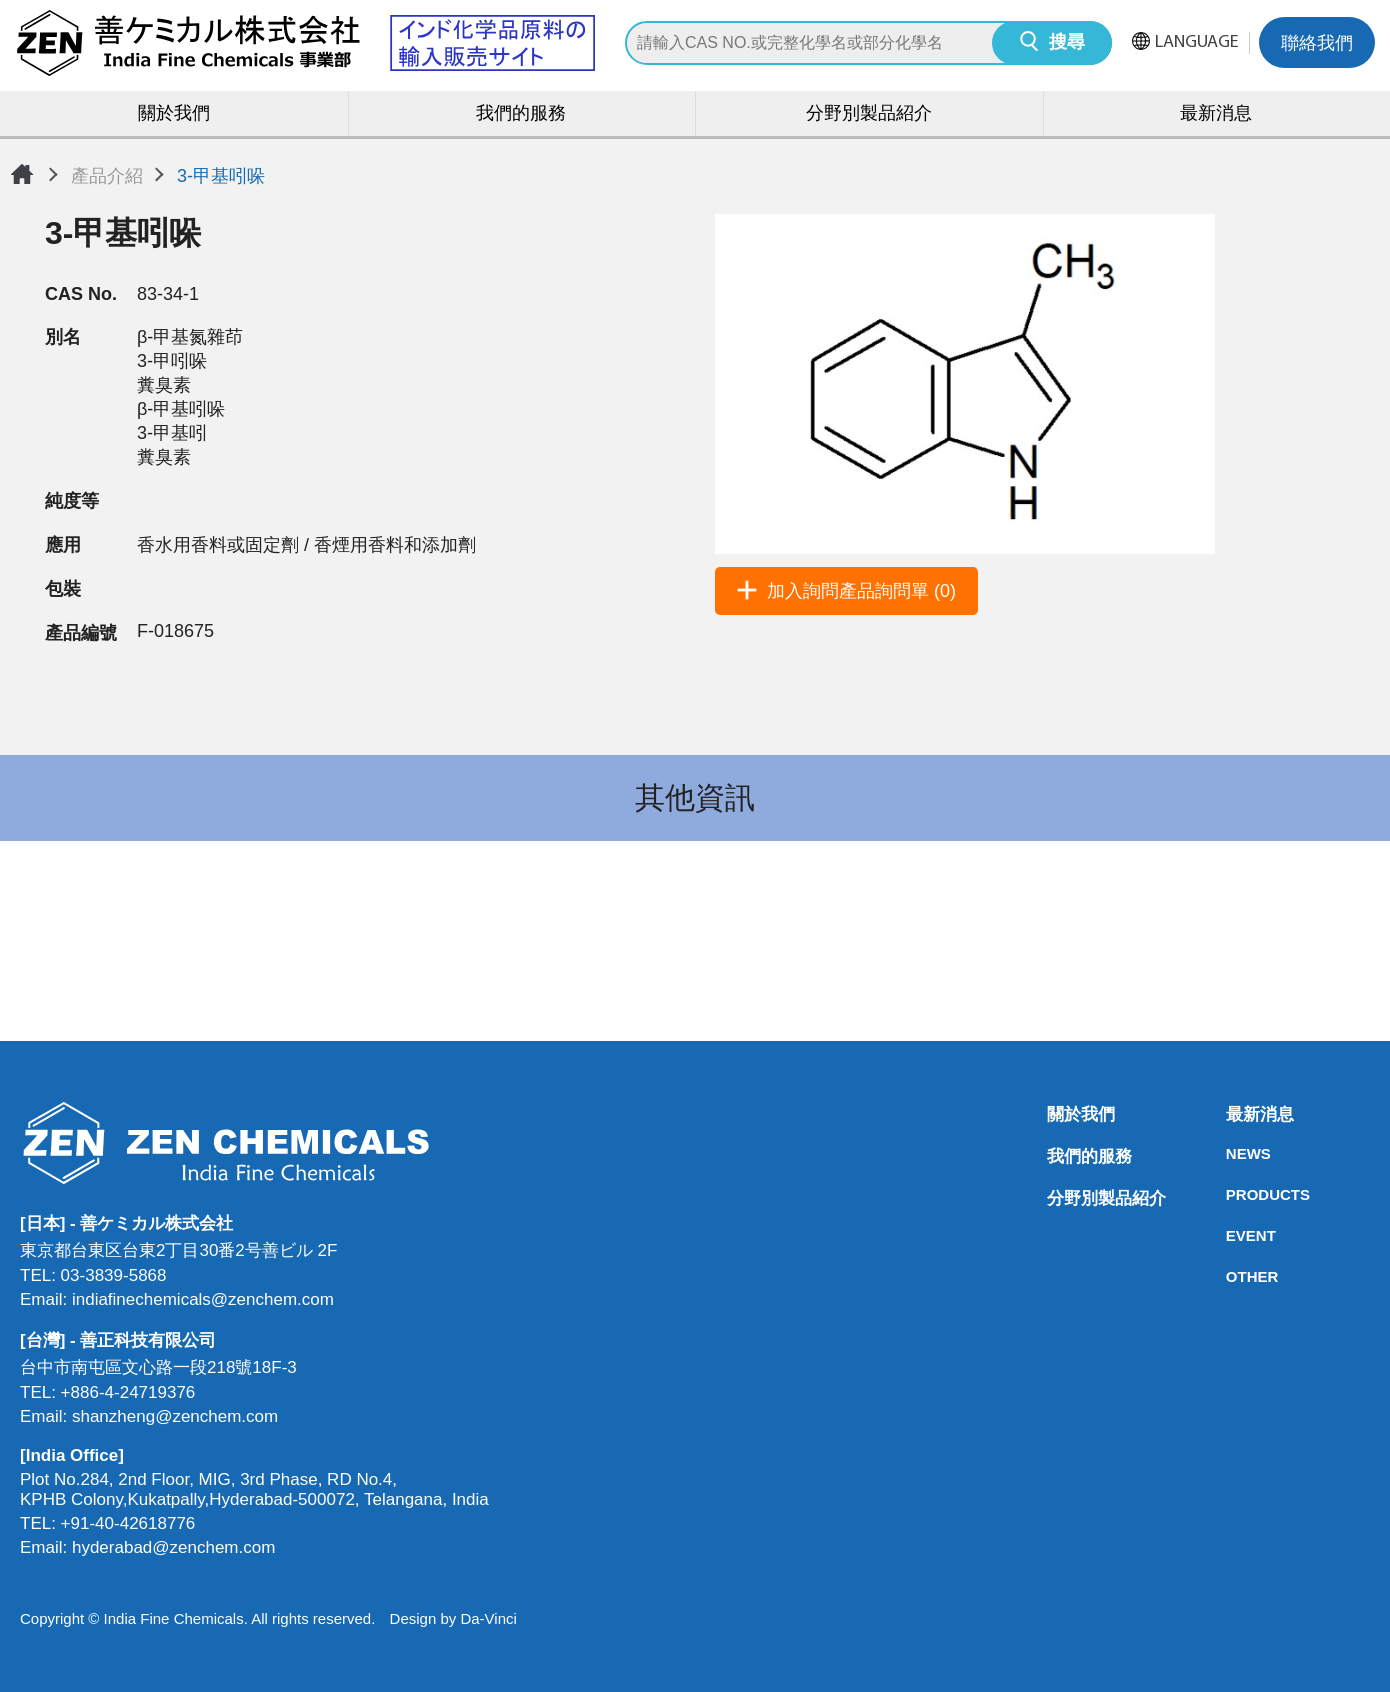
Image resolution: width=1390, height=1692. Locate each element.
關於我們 (174, 114)
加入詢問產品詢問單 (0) (861, 591)
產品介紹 (107, 176)
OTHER (1232, 1276)
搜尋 (1067, 43)
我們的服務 (521, 114)
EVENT (1232, 1235)
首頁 (22, 174)
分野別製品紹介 (869, 114)
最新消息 (1216, 114)
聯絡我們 (1317, 44)
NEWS (1232, 1153)
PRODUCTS (1232, 1194)
